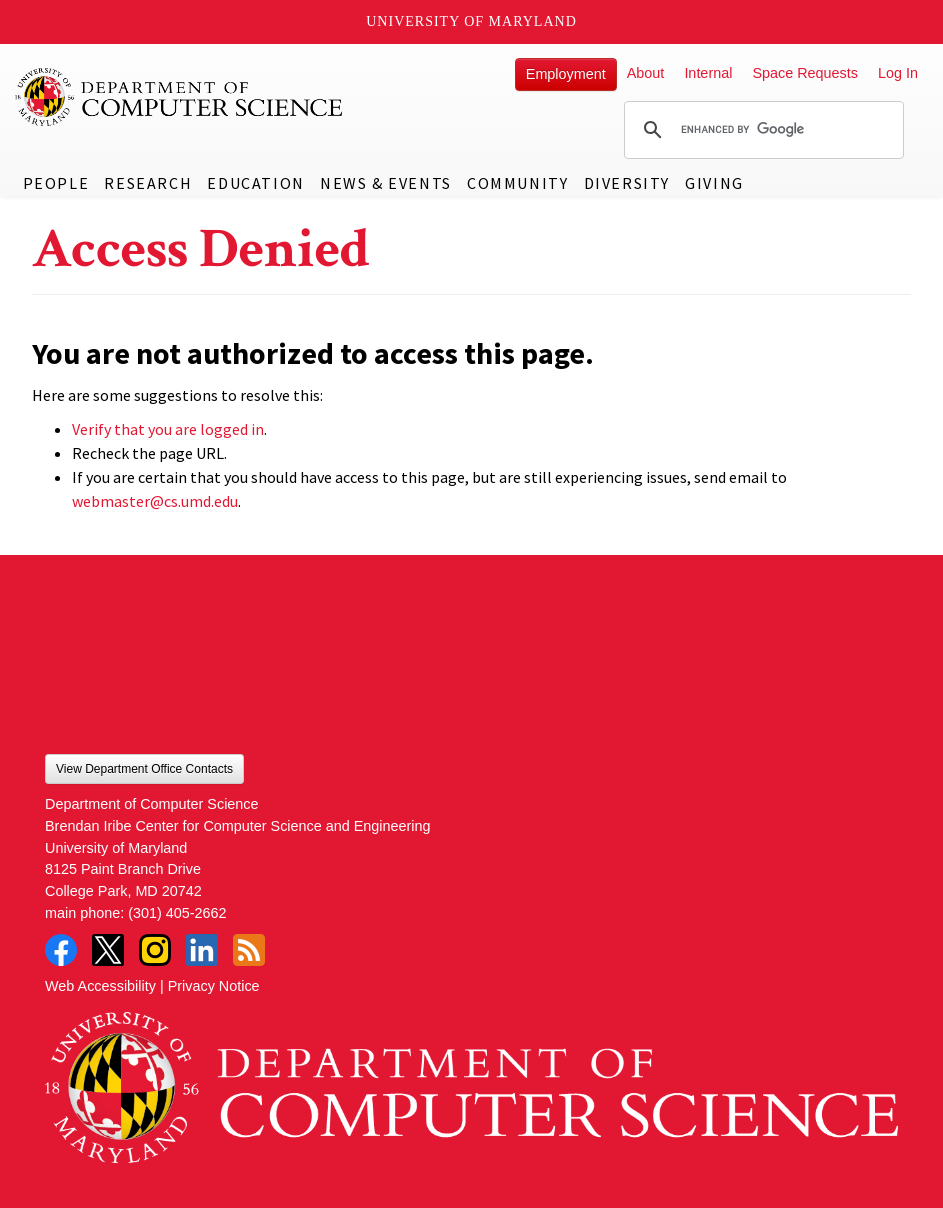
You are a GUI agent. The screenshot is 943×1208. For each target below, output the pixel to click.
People (56, 183)
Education (255, 183)
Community (517, 183)
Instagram (155, 950)
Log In (898, 73)
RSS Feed (249, 950)
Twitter (108, 950)
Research (148, 183)
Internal (708, 73)
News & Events (386, 183)
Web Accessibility (100, 986)
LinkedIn (202, 950)
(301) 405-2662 (177, 913)
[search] (761, 130)
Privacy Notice (214, 986)
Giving (714, 183)
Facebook (61, 950)
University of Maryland (471, 21)
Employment (566, 74)
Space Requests (805, 73)
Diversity (627, 183)
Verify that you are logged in (168, 429)
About (646, 73)
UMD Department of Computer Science (180, 97)
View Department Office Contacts (144, 769)
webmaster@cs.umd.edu (155, 501)
